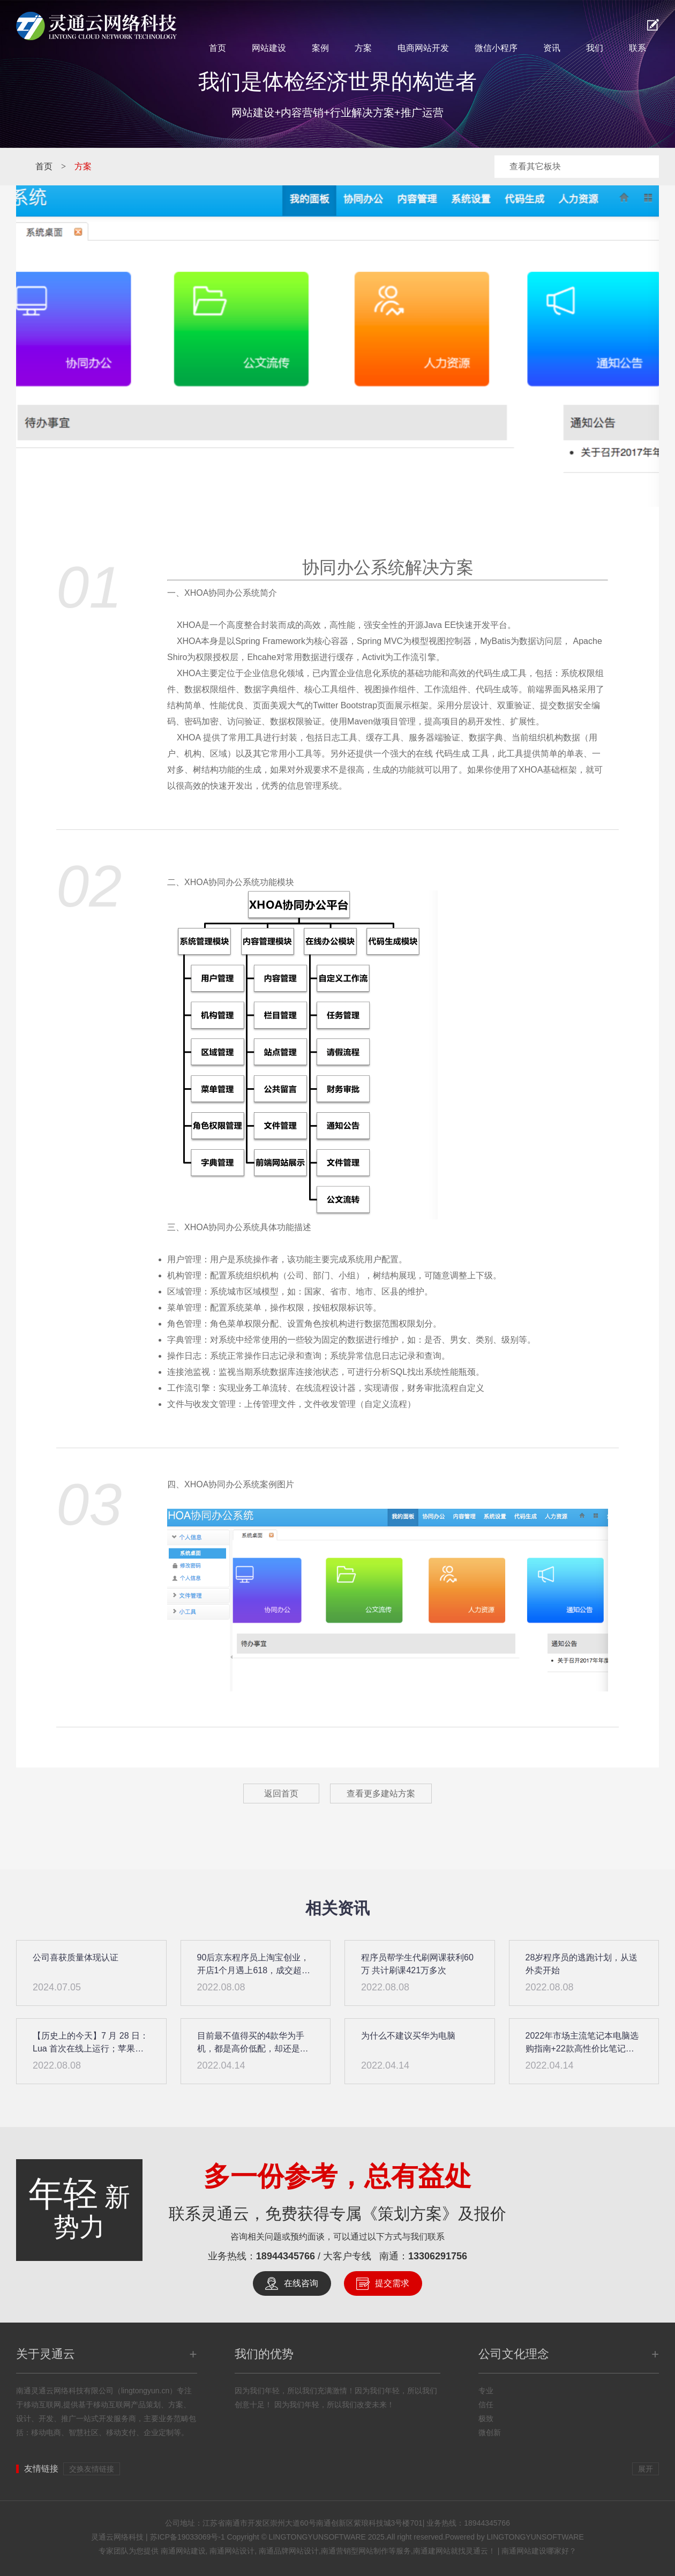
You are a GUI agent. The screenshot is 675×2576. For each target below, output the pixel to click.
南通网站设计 (231, 2551)
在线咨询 (301, 2283)
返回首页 (281, 1793)
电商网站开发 (423, 48)
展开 (645, 2469)
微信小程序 (496, 48)
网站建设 (269, 48)
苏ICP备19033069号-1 (187, 2537)
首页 (217, 48)
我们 (594, 48)
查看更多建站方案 (381, 1793)
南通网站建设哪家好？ (538, 2551)
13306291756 (437, 2256)
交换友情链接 (91, 2469)
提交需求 (392, 2283)
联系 (637, 48)
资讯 (551, 48)
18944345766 (285, 2256)
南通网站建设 (183, 2551)
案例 (320, 48)
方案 (363, 48)
